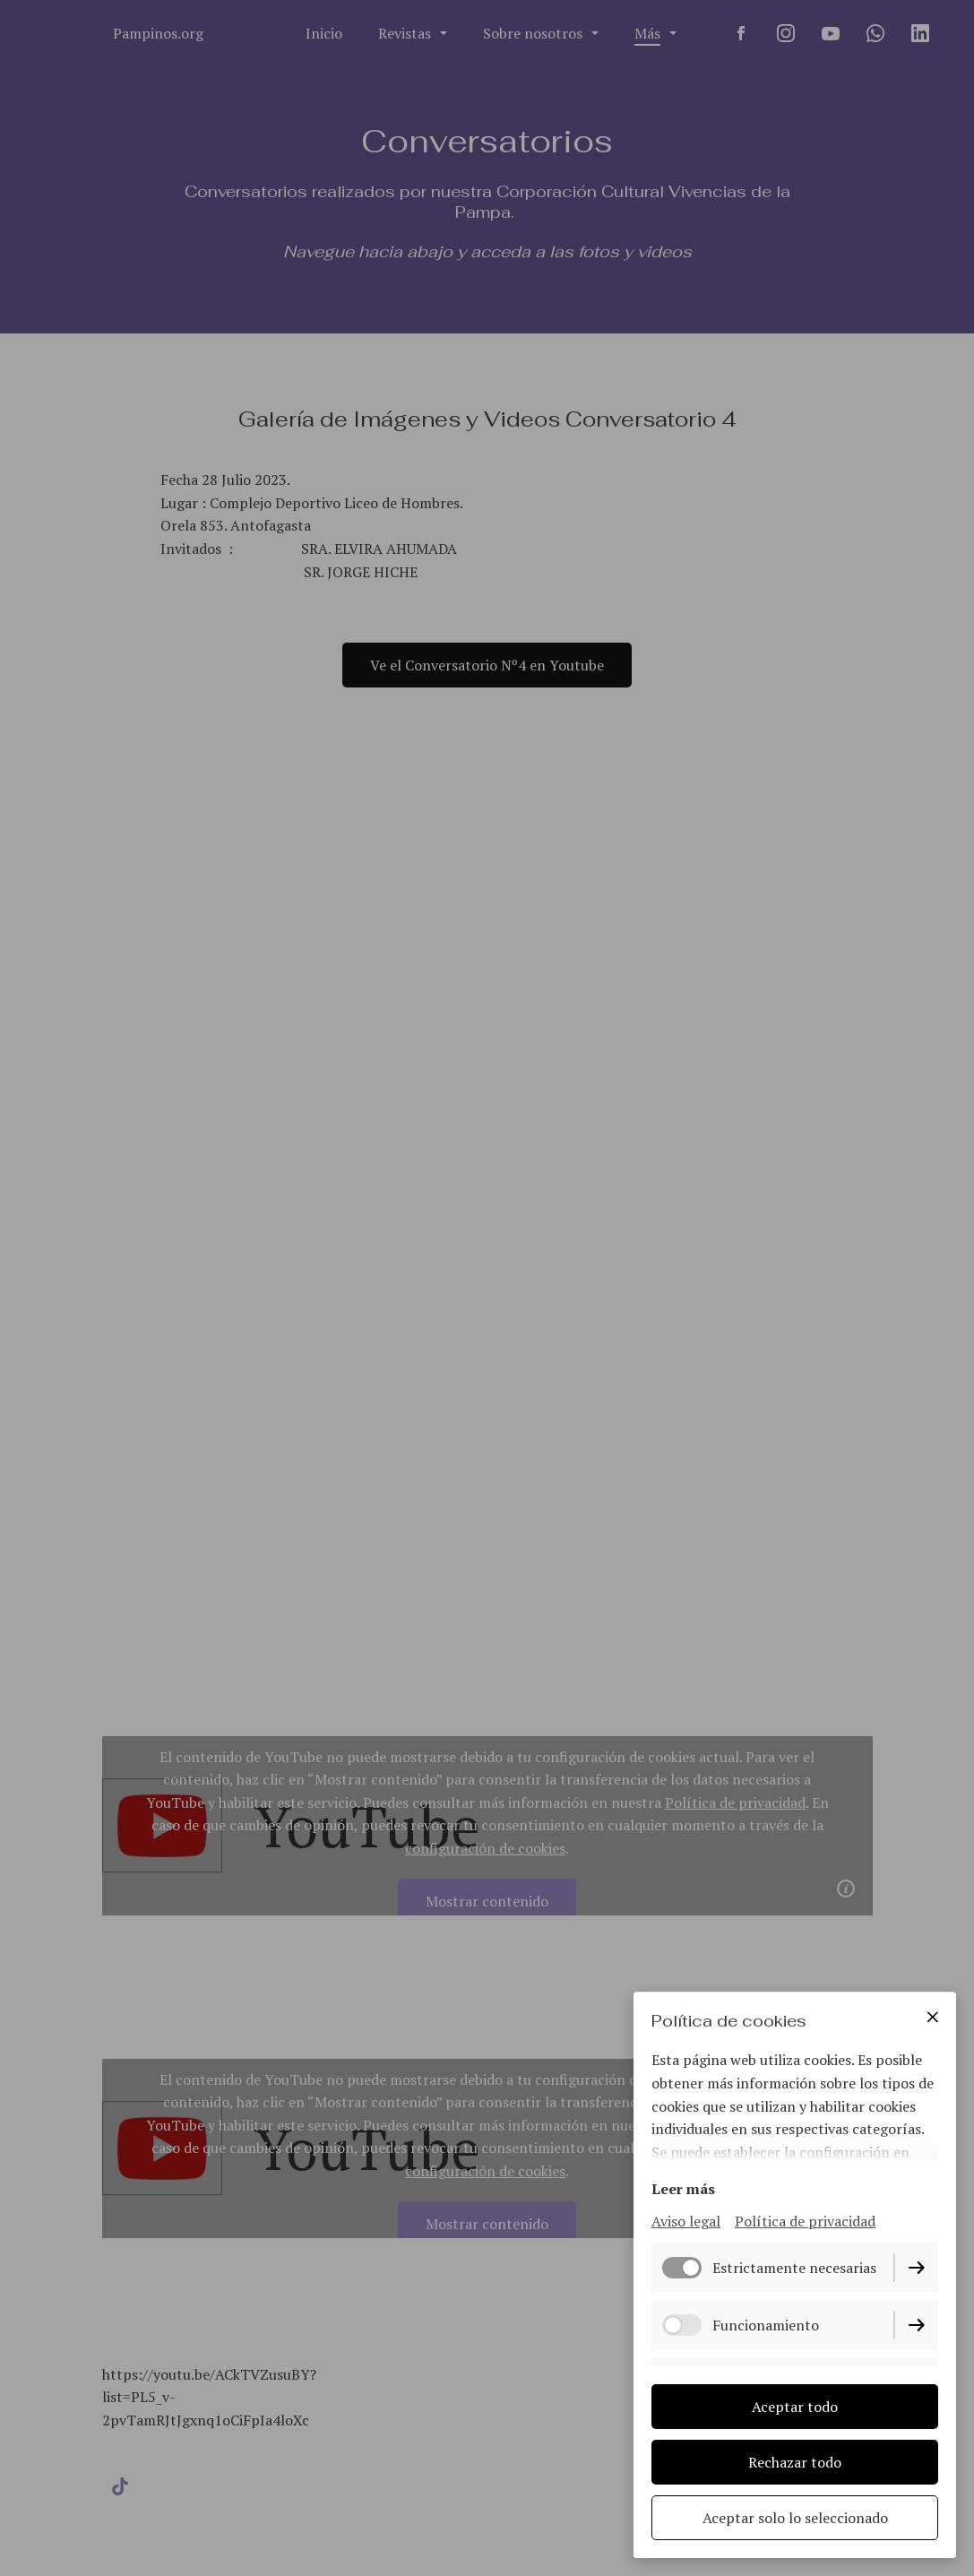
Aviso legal (685, 2221)
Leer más (683, 2189)
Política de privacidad (805, 2221)
